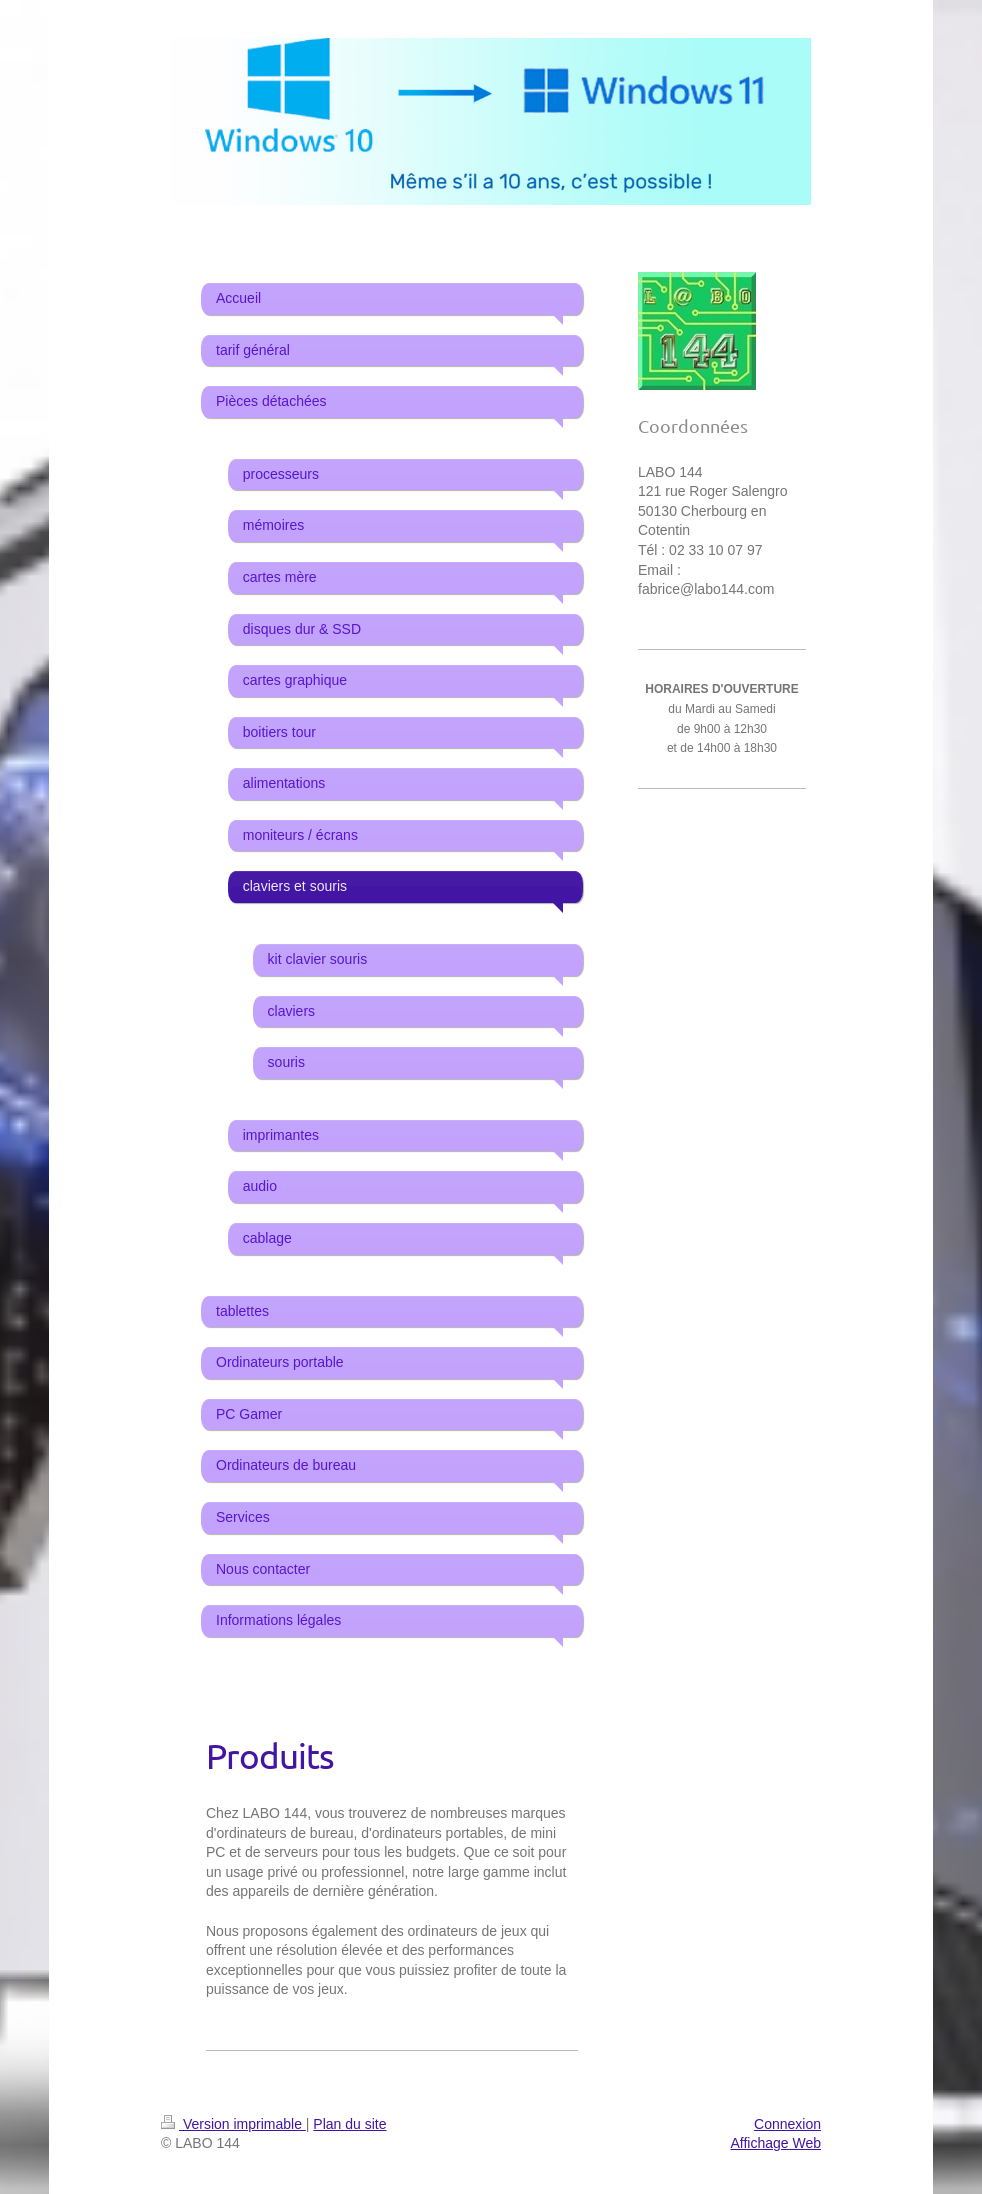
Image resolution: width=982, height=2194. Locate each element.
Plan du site (349, 2124)
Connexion (787, 2124)
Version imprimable (233, 2124)
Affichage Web (775, 2143)
